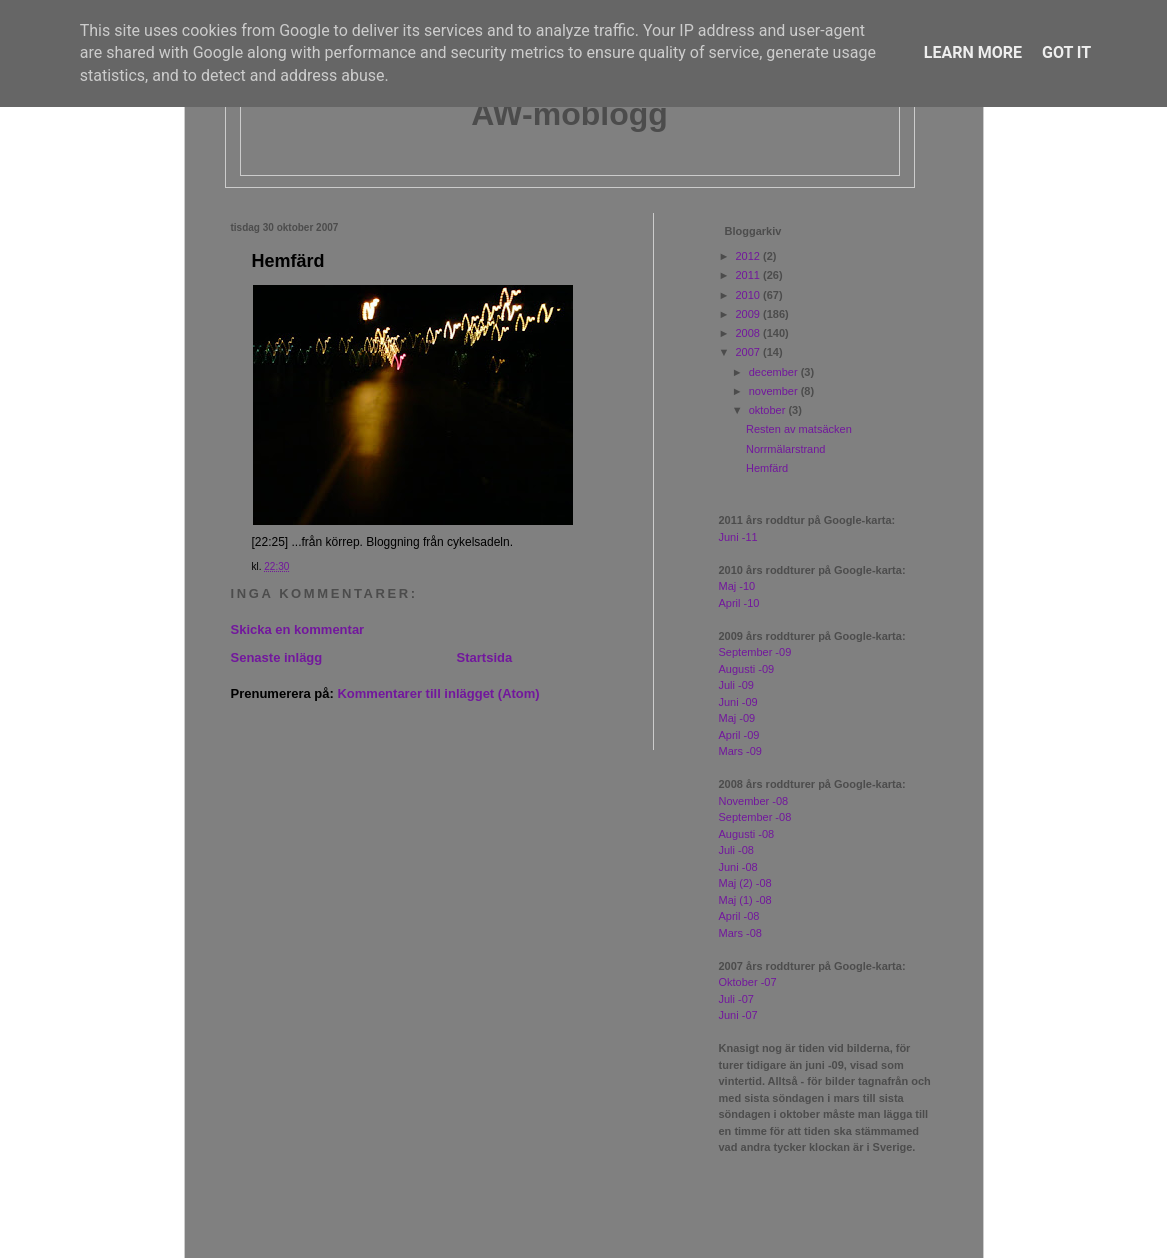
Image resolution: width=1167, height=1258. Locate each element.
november (775, 391)
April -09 (739, 735)
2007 (750, 352)
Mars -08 (740, 933)
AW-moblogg (569, 114)
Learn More (973, 52)
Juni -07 (738, 1015)
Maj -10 (737, 586)
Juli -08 (736, 850)
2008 (750, 333)
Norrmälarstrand (785, 449)
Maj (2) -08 (745, 883)
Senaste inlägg (277, 657)
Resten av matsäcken (799, 429)
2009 (750, 314)
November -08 (754, 801)
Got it (1066, 52)
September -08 (755, 817)
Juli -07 (736, 999)
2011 (750, 275)
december (775, 372)
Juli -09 (736, 685)
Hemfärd (288, 261)
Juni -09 (738, 702)
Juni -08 (738, 867)
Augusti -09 (747, 669)
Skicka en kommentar (298, 629)
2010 (750, 295)
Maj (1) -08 (745, 900)
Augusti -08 (747, 834)
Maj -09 (737, 718)
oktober (769, 410)
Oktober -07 (748, 982)
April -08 (739, 916)
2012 (750, 256)
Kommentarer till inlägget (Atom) (438, 693)
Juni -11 (738, 537)
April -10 (739, 603)
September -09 (755, 652)
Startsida (485, 657)
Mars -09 (740, 751)
